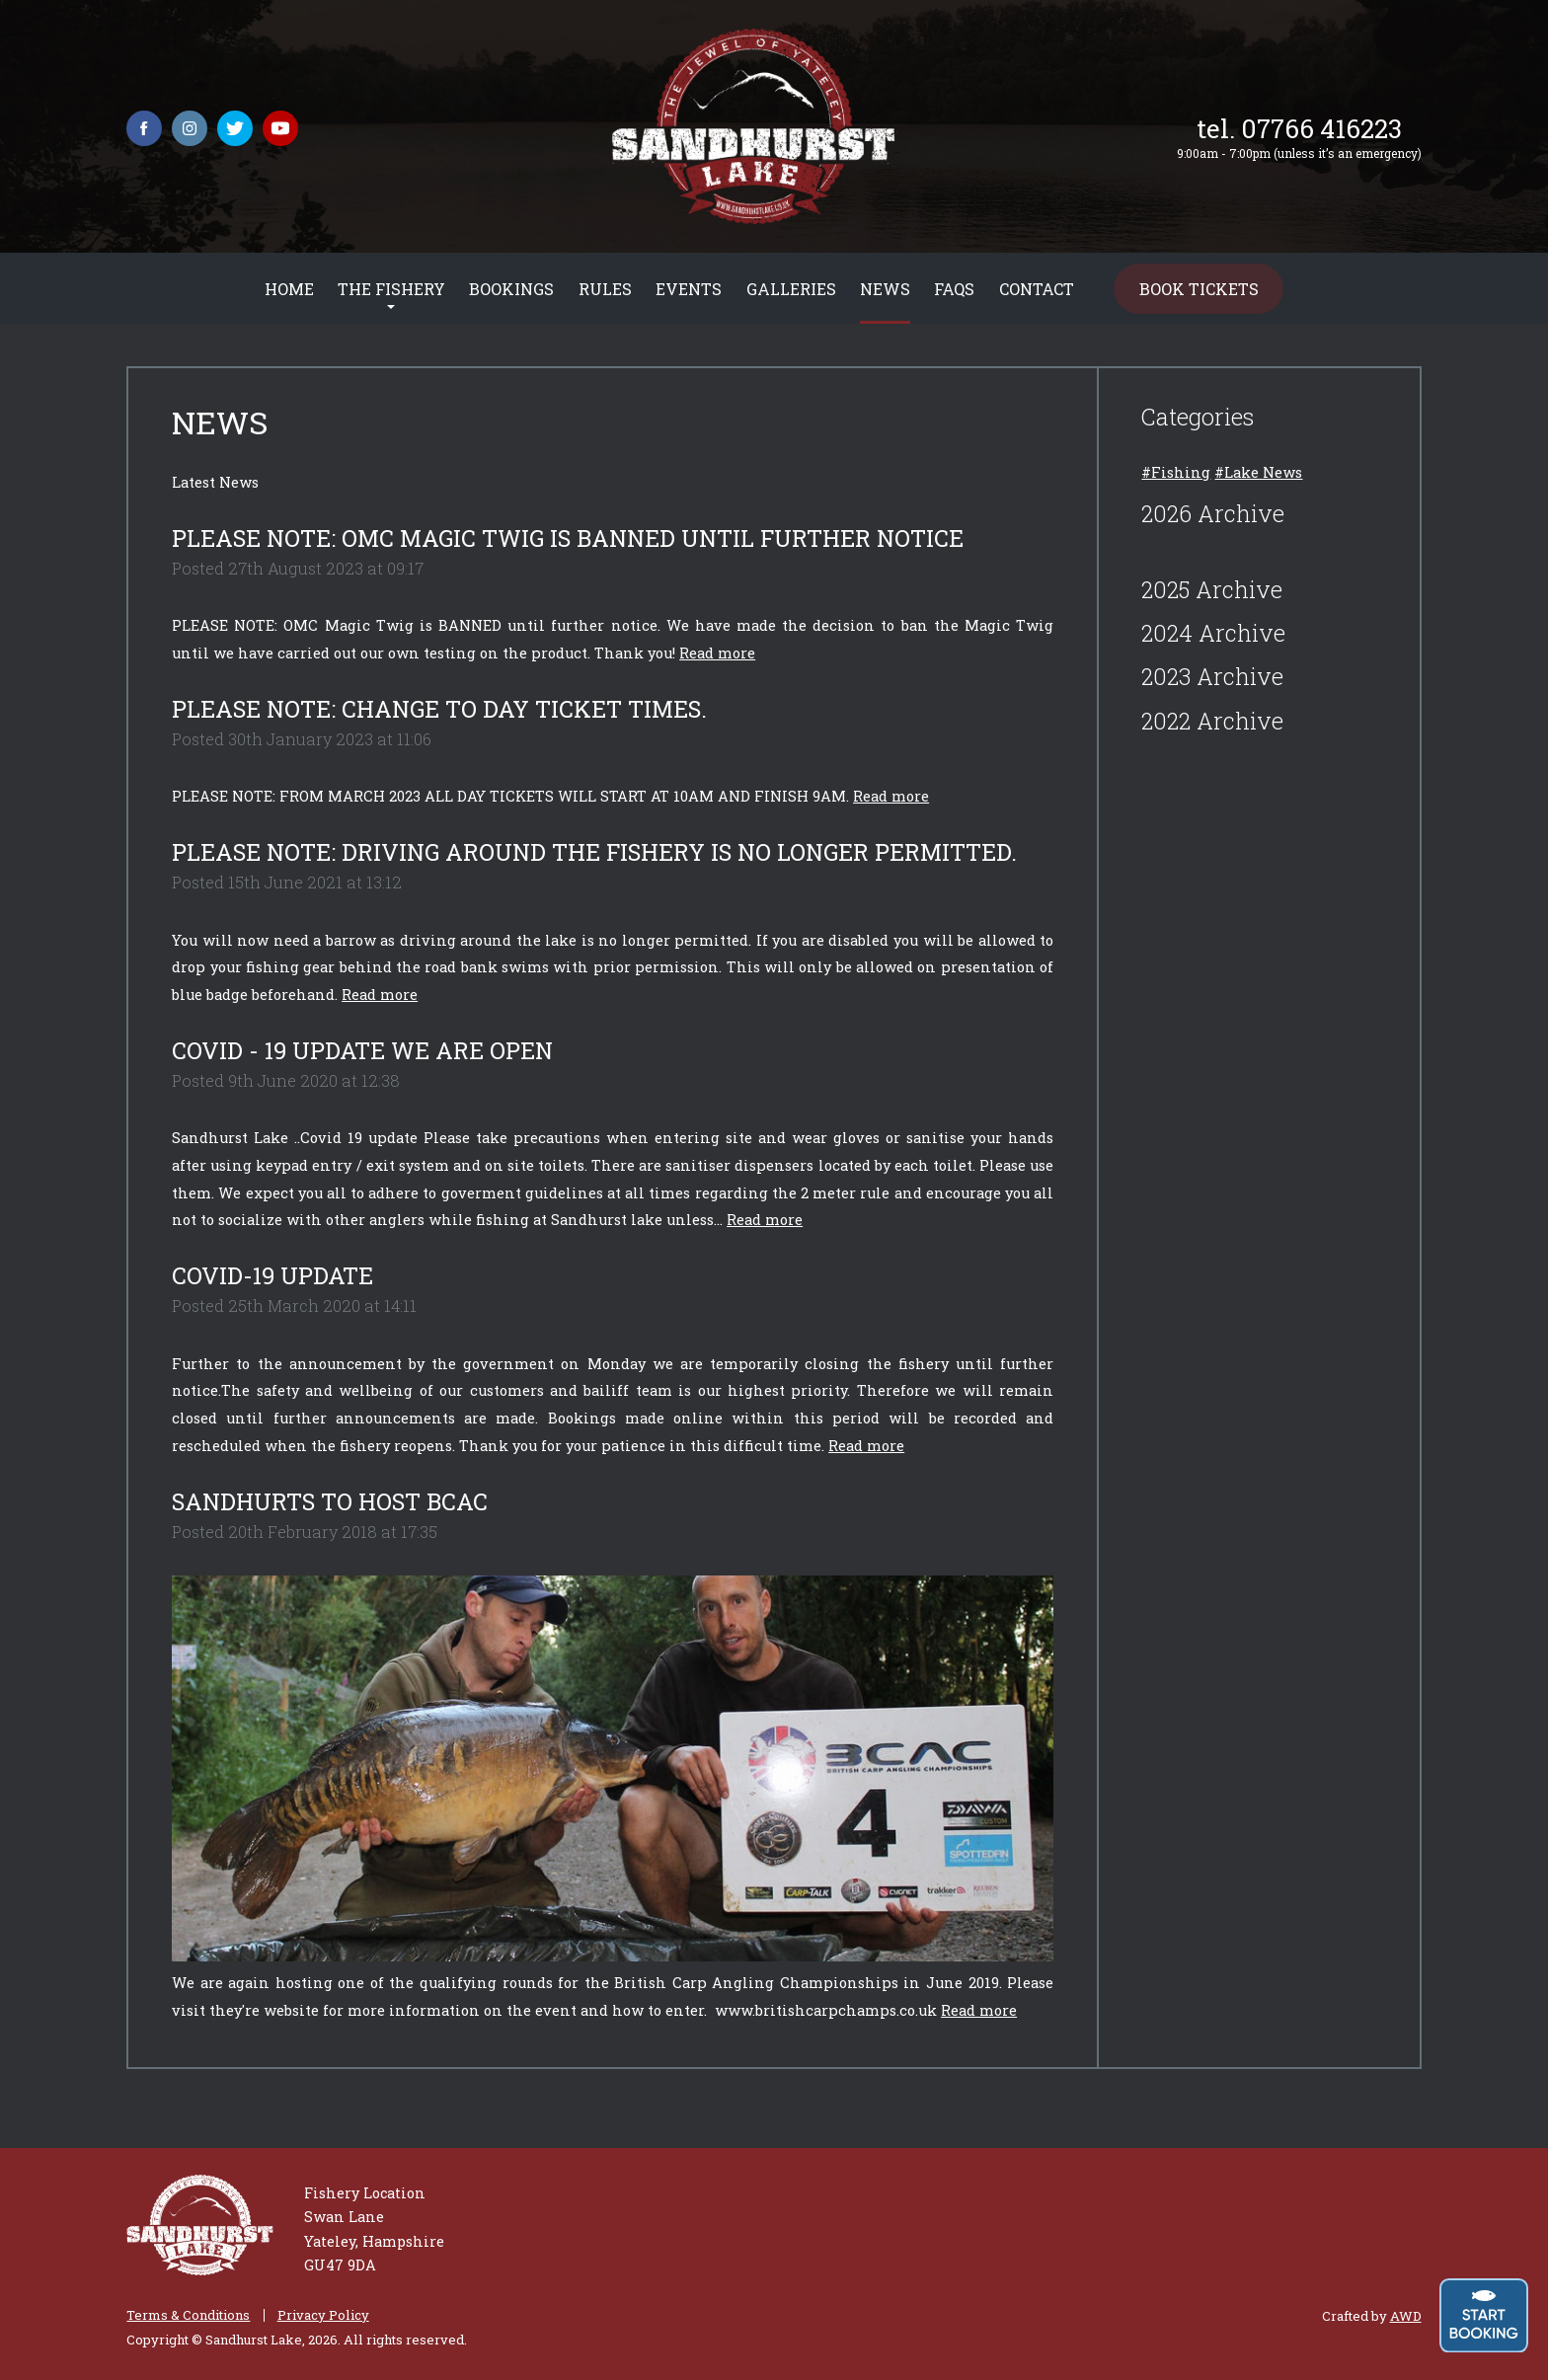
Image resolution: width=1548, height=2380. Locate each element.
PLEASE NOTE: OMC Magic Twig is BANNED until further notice (568, 538)
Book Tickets (1199, 288)
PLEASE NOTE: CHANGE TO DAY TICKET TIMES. (439, 709)
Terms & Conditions (188, 2315)
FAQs (954, 288)
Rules (605, 288)
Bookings (511, 288)
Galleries (791, 288)
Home (289, 288)
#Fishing (1175, 472)
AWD (1406, 2316)
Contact (1036, 288)
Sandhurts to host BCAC (330, 1501)
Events (689, 288)
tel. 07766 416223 (1299, 128)
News (885, 288)
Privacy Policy (323, 2315)
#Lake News (1258, 472)
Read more (717, 653)
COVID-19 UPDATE (272, 1275)
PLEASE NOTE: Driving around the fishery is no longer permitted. (594, 852)
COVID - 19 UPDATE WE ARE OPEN (362, 1050)
